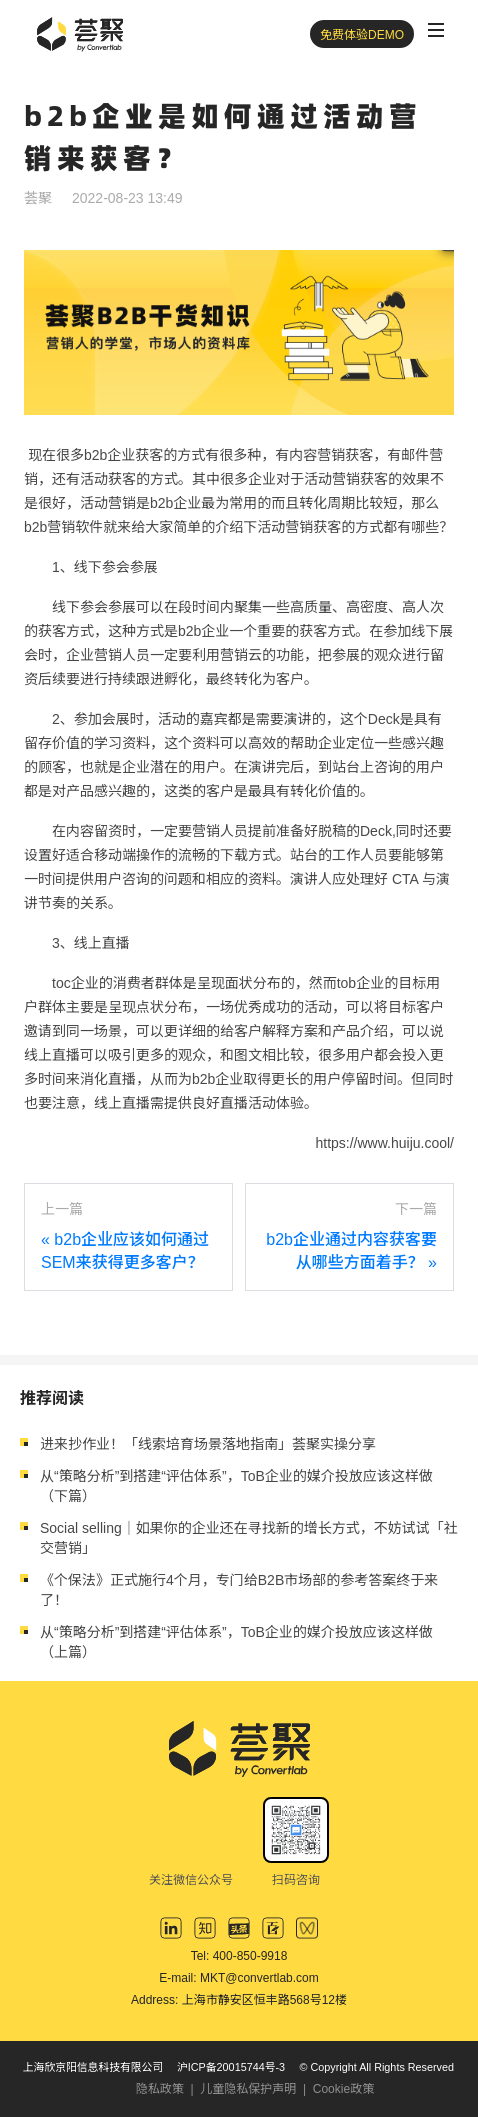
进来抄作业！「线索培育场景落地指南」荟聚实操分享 (208, 1444)
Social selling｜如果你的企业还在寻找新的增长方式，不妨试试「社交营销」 (249, 1538)
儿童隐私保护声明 (248, 2089)
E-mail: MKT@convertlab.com (239, 1978)
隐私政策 (160, 2089)
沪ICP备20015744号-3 (231, 2067)
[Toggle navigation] (436, 30)
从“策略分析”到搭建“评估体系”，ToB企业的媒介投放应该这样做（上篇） (236, 1642)
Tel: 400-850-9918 (239, 1956)
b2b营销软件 (63, 527)
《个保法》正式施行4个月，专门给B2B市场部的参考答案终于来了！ (239, 1590)
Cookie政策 (343, 2089)
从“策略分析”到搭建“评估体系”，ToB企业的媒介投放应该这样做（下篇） (236, 1486)
